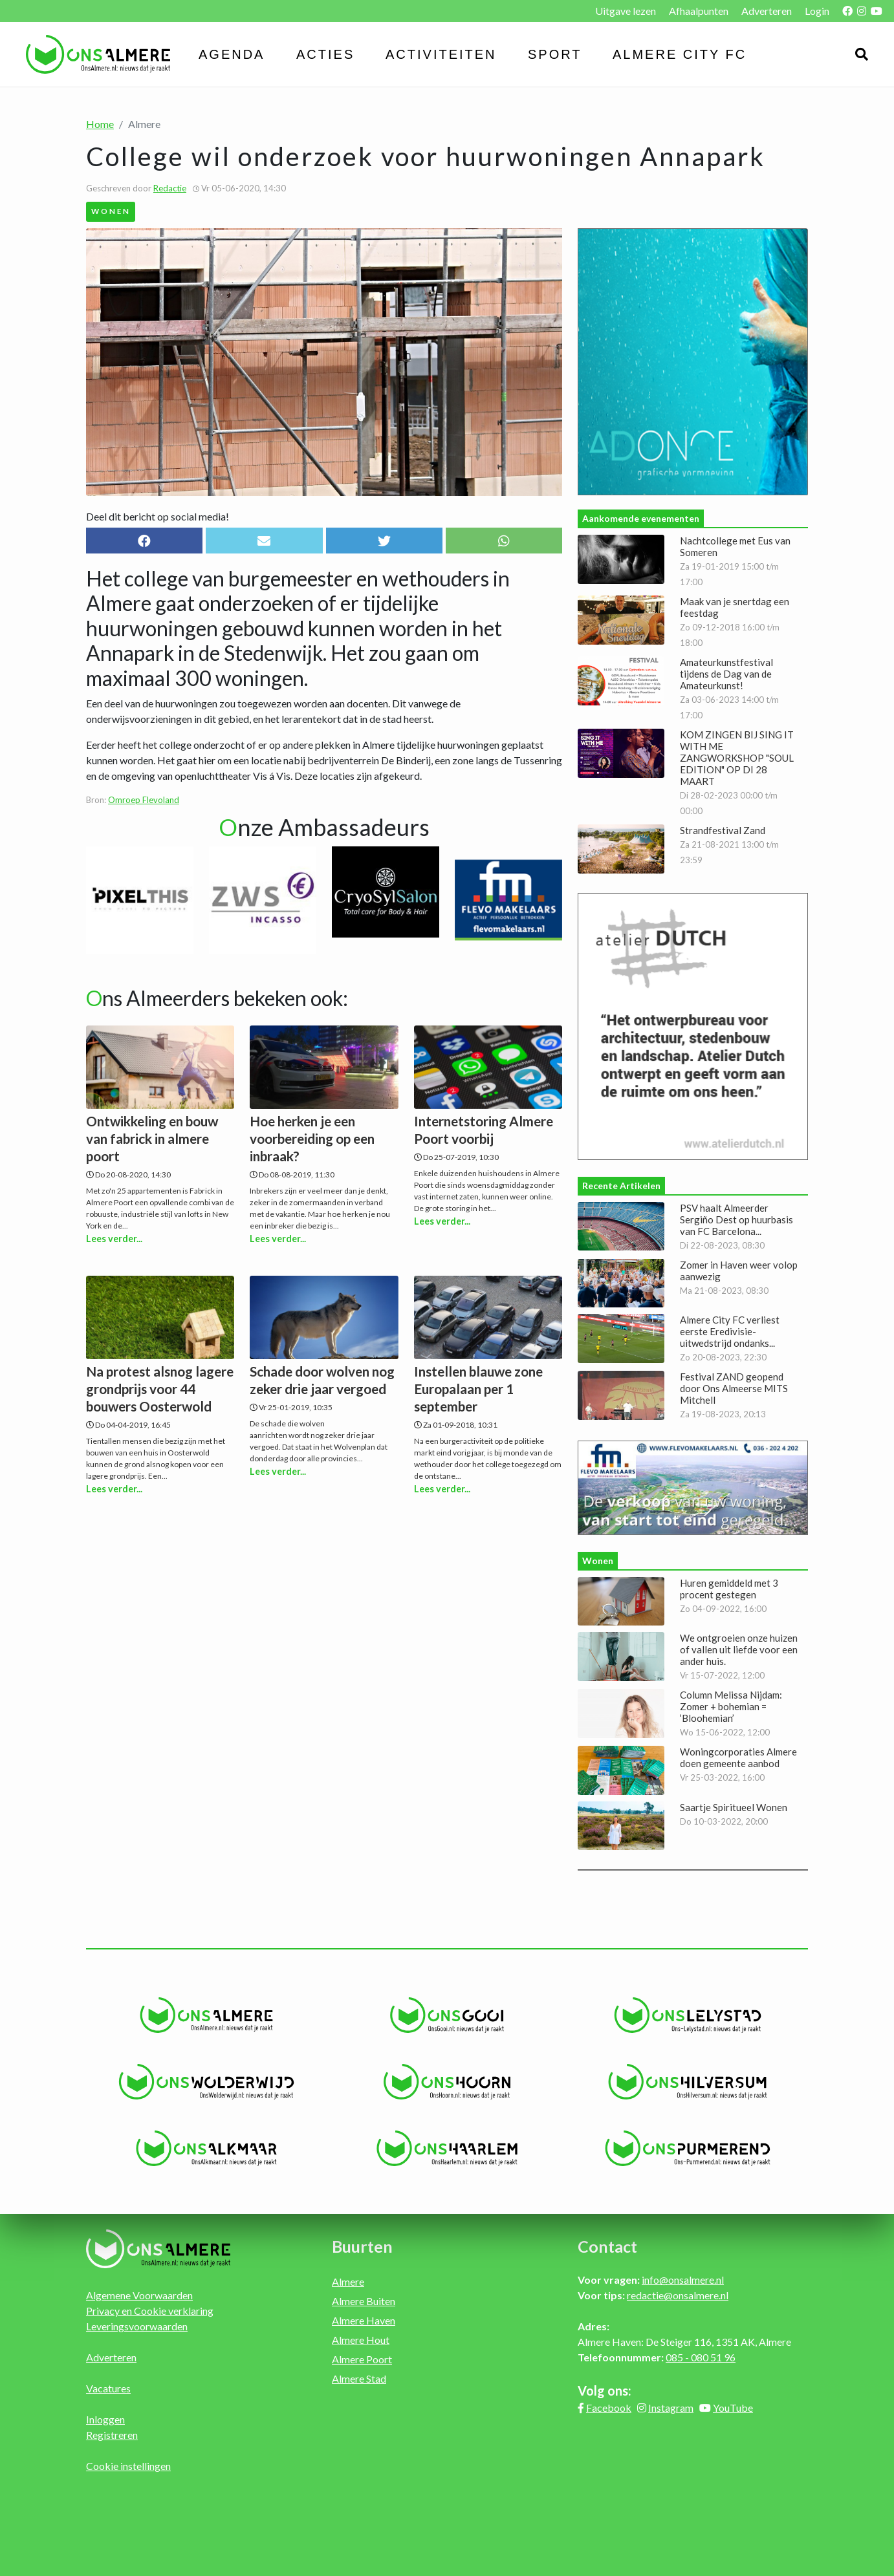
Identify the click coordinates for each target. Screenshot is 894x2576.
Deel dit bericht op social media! (157, 516)
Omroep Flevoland (143, 800)
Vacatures (108, 2388)
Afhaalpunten (698, 11)
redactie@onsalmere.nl (677, 2295)
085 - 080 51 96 (701, 2357)
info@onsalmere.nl (683, 2279)
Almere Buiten (363, 2301)
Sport (555, 54)
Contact (607, 2246)
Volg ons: (604, 2390)
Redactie (169, 188)
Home (100, 124)
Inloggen (105, 2419)
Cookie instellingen (128, 2466)
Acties (325, 54)
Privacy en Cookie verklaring (149, 2310)
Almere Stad (359, 2378)
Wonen (111, 210)
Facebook (608, 2407)
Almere (348, 2281)
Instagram (670, 2407)
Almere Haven (363, 2320)
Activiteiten (441, 54)
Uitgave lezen (625, 11)
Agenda (232, 54)
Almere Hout (360, 2340)
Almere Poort (362, 2359)
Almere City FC (680, 54)
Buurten (362, 2246)
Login (817, 11)
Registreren (112, 2435)
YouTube (733, 2407)
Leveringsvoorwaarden (137, 2326)
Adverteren (766, 11)
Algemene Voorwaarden (139, 2295)
